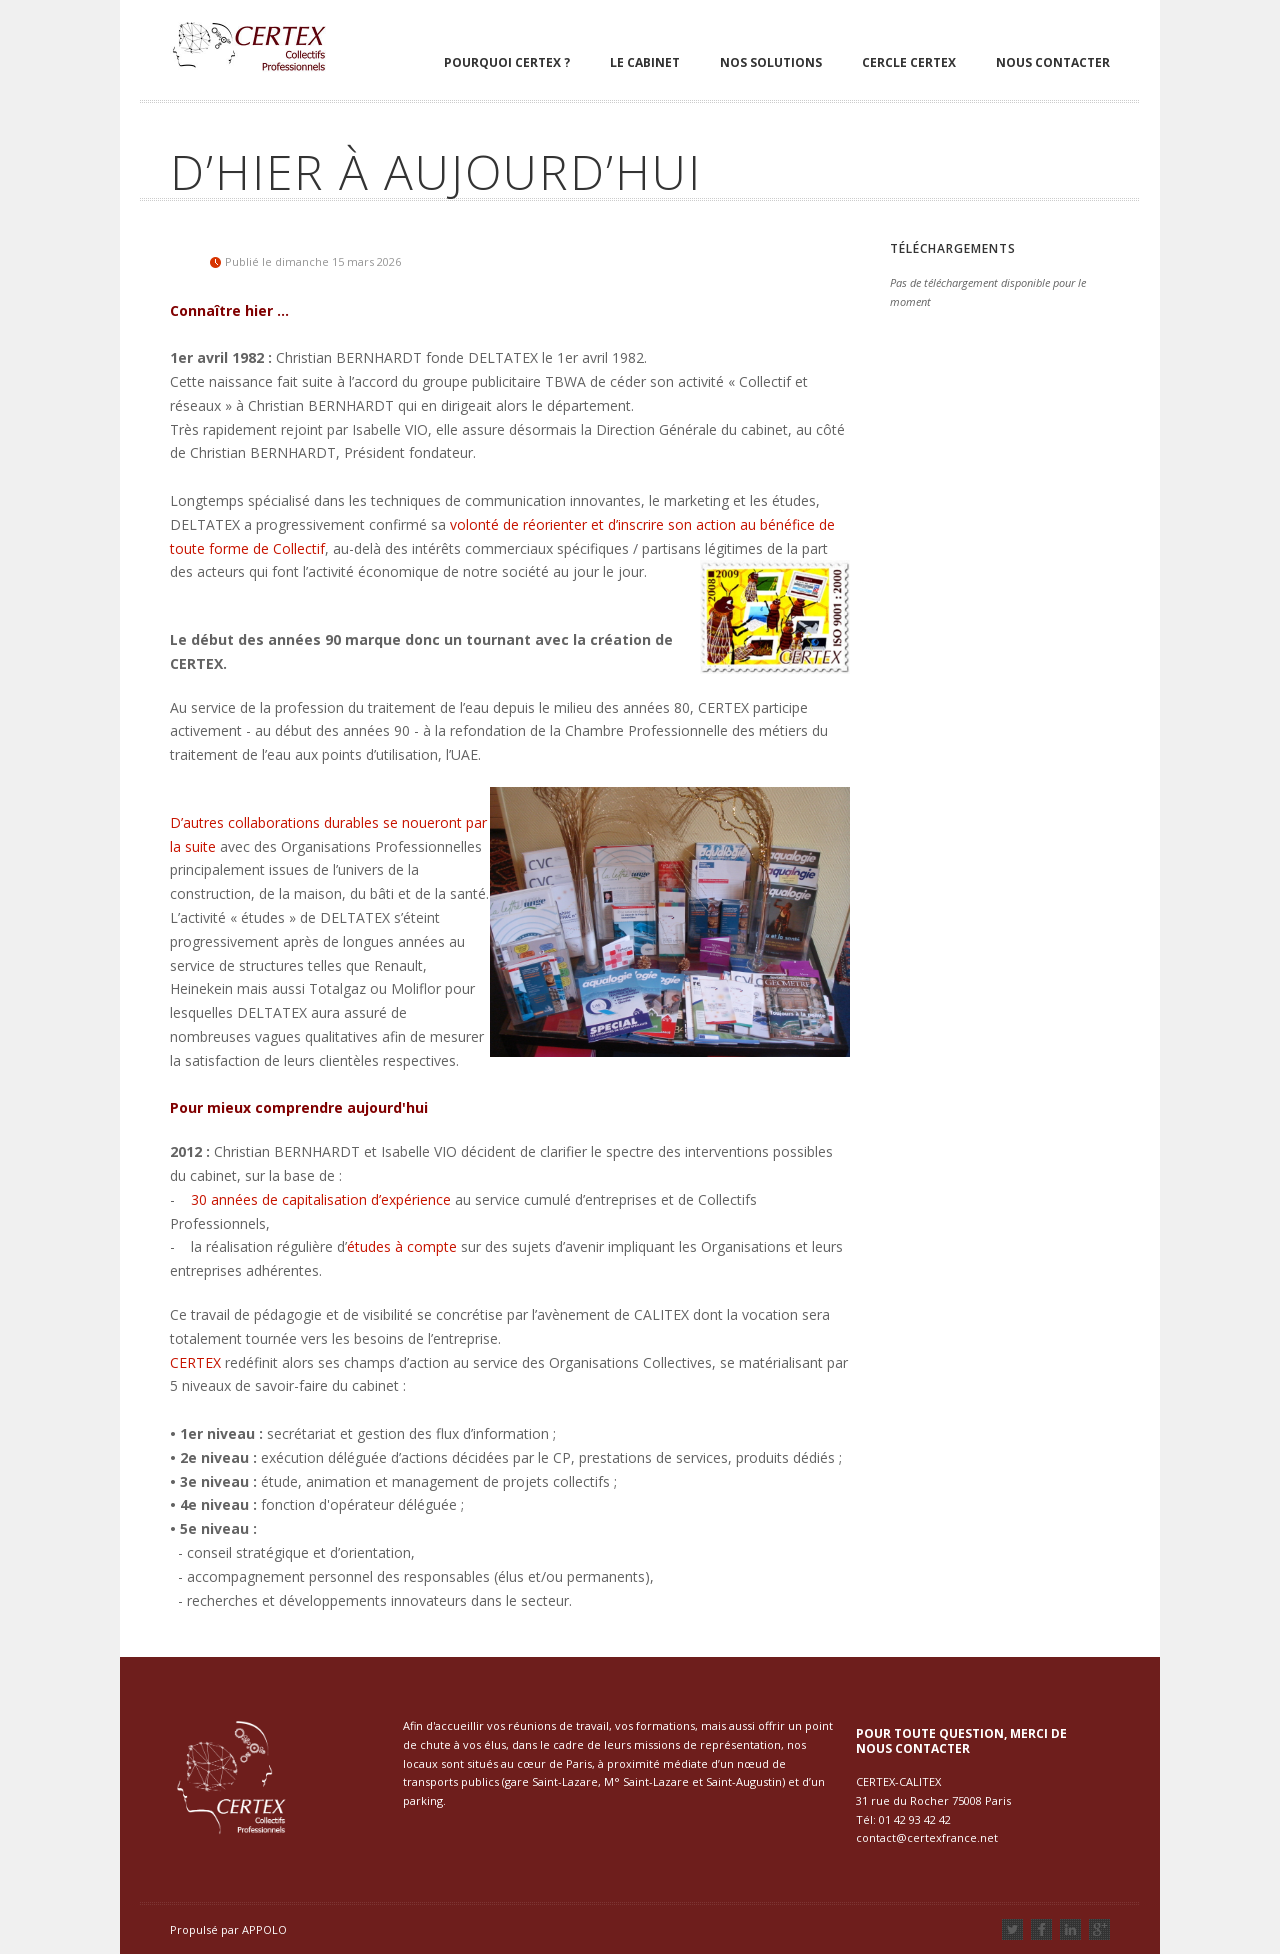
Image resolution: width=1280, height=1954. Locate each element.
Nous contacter (1053, 62)
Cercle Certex (909, 62)
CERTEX (195, 1362)
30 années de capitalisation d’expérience (321, 1199)
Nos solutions (771, 62)
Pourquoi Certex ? (507, 62)
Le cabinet (645, 62)
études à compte (402, 1246)
